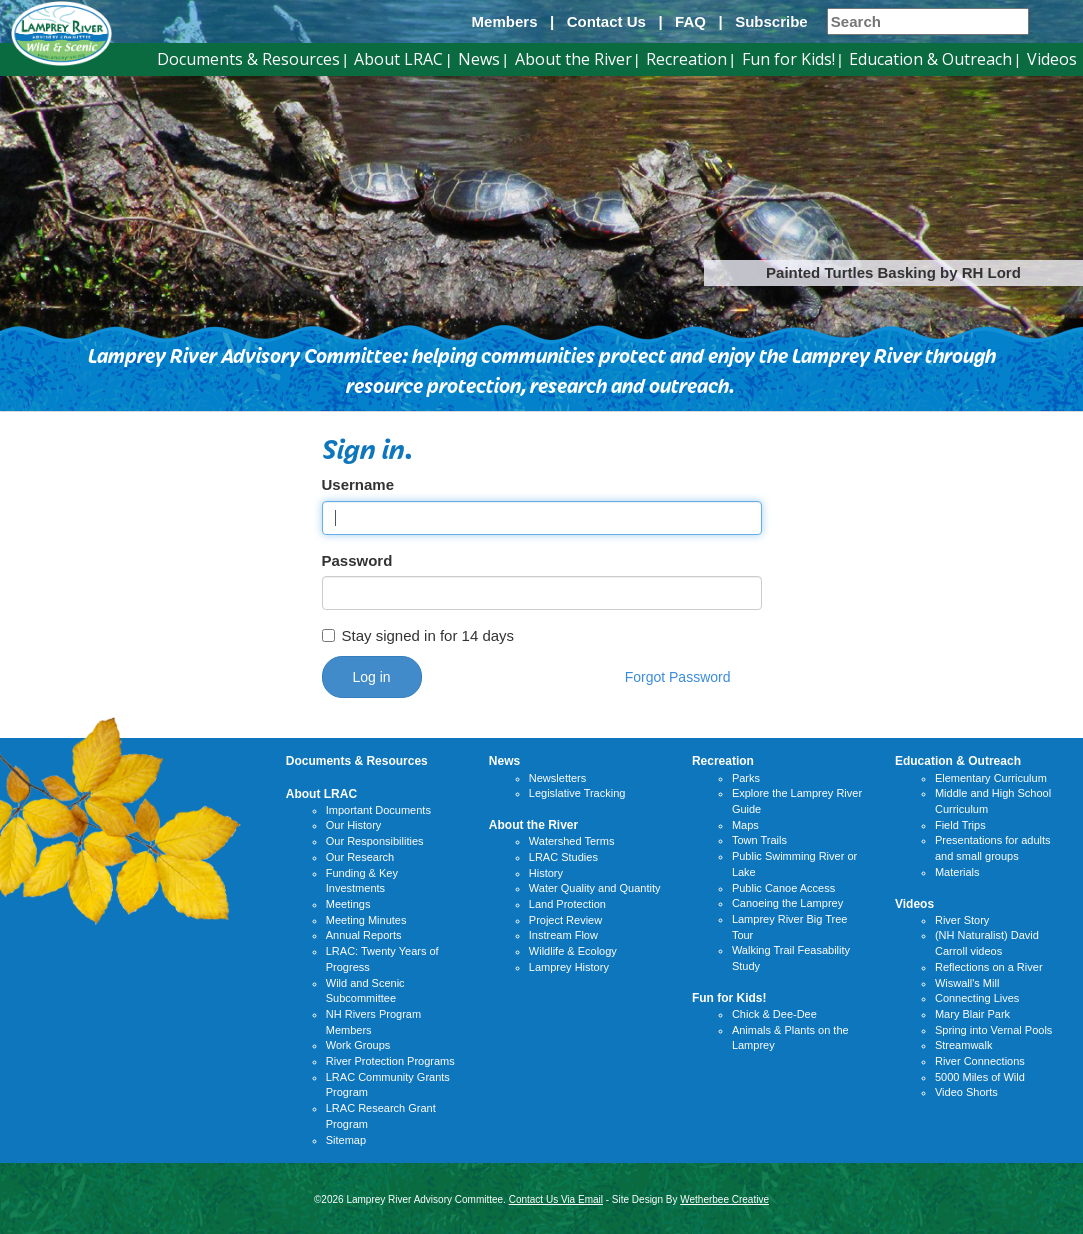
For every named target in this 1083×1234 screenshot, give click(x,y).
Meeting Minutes (366, 920)
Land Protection (567, 904)
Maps (745, 825)
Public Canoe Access (783, 888)
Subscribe (771, 21)
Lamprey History (569, 967)
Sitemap (346, 1140)
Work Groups (358, 1045)
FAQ (690, 21)
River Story (962, 920)
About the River (573, 59)
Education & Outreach (930, 59)
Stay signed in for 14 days (418, 635)
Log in (372, 677)
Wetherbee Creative (724, 1199)
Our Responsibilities (375, 841)
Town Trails (759, 840)
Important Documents (378, 810)
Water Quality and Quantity (595, 888)
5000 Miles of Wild (980, 1077)
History (546, 873)
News (479, 59)
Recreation (686, 59)
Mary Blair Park (972, 1014)
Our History (354, 825)
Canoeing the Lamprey (787, 903)
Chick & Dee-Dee (774, 1014)
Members (505, 21)
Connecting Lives (977, 998)
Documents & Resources (248, 59)
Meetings (348, 904)
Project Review (565, 920)
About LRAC (398, 59)
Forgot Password (678, 677)
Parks (746, 778)
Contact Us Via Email (556, 1199)
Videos (1052, 59)
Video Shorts (966, 1092)
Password (357, 560)
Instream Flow (563, 935)
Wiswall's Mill (967, 983)
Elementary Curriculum (991, 778)
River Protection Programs (390, 1061)
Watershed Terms (572, 841)
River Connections (980, 1061)
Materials (957, 872)
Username (358, 484)
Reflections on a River (989, 967)
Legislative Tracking (577, 793)
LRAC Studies (563, 857)
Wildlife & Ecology (573, 951)
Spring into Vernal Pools (993, 1030)
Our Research (360, 857)
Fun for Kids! (788, 59)
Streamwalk (963, 1045)
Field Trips (960, 825)
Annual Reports (364, 935)
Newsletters (557, 778)
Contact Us (606, 21)
